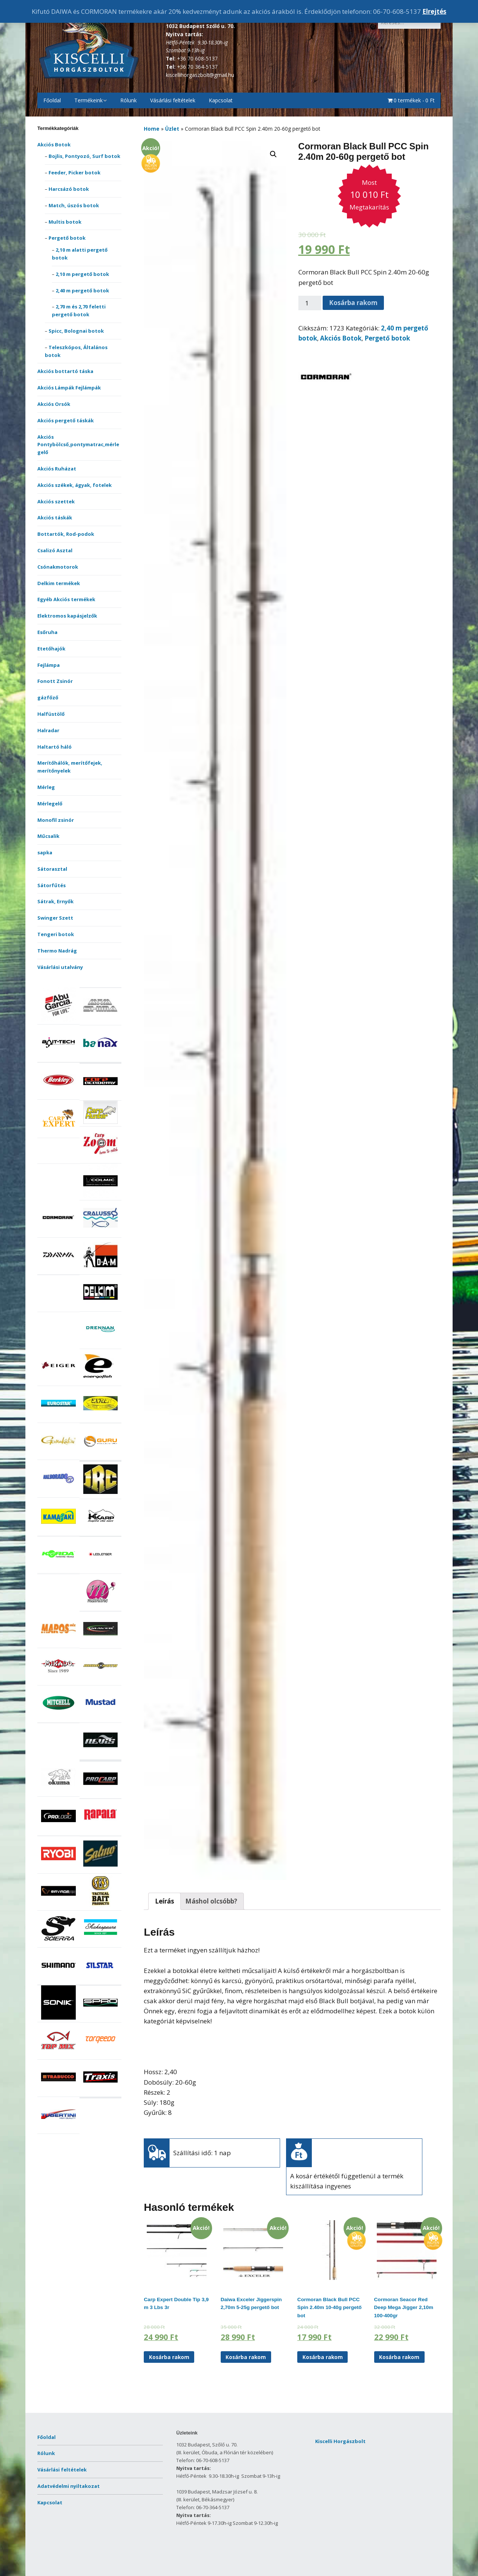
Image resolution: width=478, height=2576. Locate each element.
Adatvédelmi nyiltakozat (68, 2486)
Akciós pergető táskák (65, 420)
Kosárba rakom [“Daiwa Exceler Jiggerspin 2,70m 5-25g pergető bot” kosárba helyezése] (246, 2357)
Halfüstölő (51, 714)
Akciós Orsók (53, 404)
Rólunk (128, 100)
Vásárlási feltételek (172, 100)
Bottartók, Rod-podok (65, 534)
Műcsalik (48, 836)
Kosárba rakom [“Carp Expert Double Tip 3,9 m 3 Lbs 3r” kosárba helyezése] (169, 2357)
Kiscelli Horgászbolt (340, 2441)
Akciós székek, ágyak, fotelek (74, 485)
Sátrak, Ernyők (55, 901)
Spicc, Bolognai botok (76, 330)
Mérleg (46, 787)
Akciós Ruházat (56, 468)
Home (151, 128)
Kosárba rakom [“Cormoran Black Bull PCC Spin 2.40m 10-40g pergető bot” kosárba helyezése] (322, 2357)
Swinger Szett (55, 917)
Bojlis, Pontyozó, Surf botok (84, 156)
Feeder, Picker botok (74, 172)
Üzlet (172, 128)
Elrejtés (434, 11)
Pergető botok (67, 237)
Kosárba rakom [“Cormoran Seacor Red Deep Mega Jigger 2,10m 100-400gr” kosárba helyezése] (399, 2357)
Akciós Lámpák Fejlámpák (69, 387)
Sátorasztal (52, 869)
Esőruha (47, 632)
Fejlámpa (48, 665)
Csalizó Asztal (54, 550)
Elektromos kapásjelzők (67, 615)
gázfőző (47, 697)
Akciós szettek (56, 501)
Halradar (48, 730)
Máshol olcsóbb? (211, 1901)
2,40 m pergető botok (82, 290)
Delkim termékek (58, 583)
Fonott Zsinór (55, 681)
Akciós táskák (54, 517)
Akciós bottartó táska (65, 371)
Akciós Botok (54, 144)
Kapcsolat (221, 100)
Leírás (164, 1901)
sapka (44, 852)
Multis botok (65, 221)
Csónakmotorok (57, 566)
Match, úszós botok (74, 205)
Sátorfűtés (51, 885)
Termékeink (88, 100)
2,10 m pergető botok (82, 274)
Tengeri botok (55, 934)
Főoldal (52, 100)
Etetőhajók (51, 648)
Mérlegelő (49, 803)
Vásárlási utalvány (60, 967)
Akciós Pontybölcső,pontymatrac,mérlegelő (78, 445)
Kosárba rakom (353, 302)
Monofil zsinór (55, 820)
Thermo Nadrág (57, 950)
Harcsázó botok (69, 189)
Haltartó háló (54, 746)
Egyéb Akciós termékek (66, 599)
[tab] (164, 1901)
